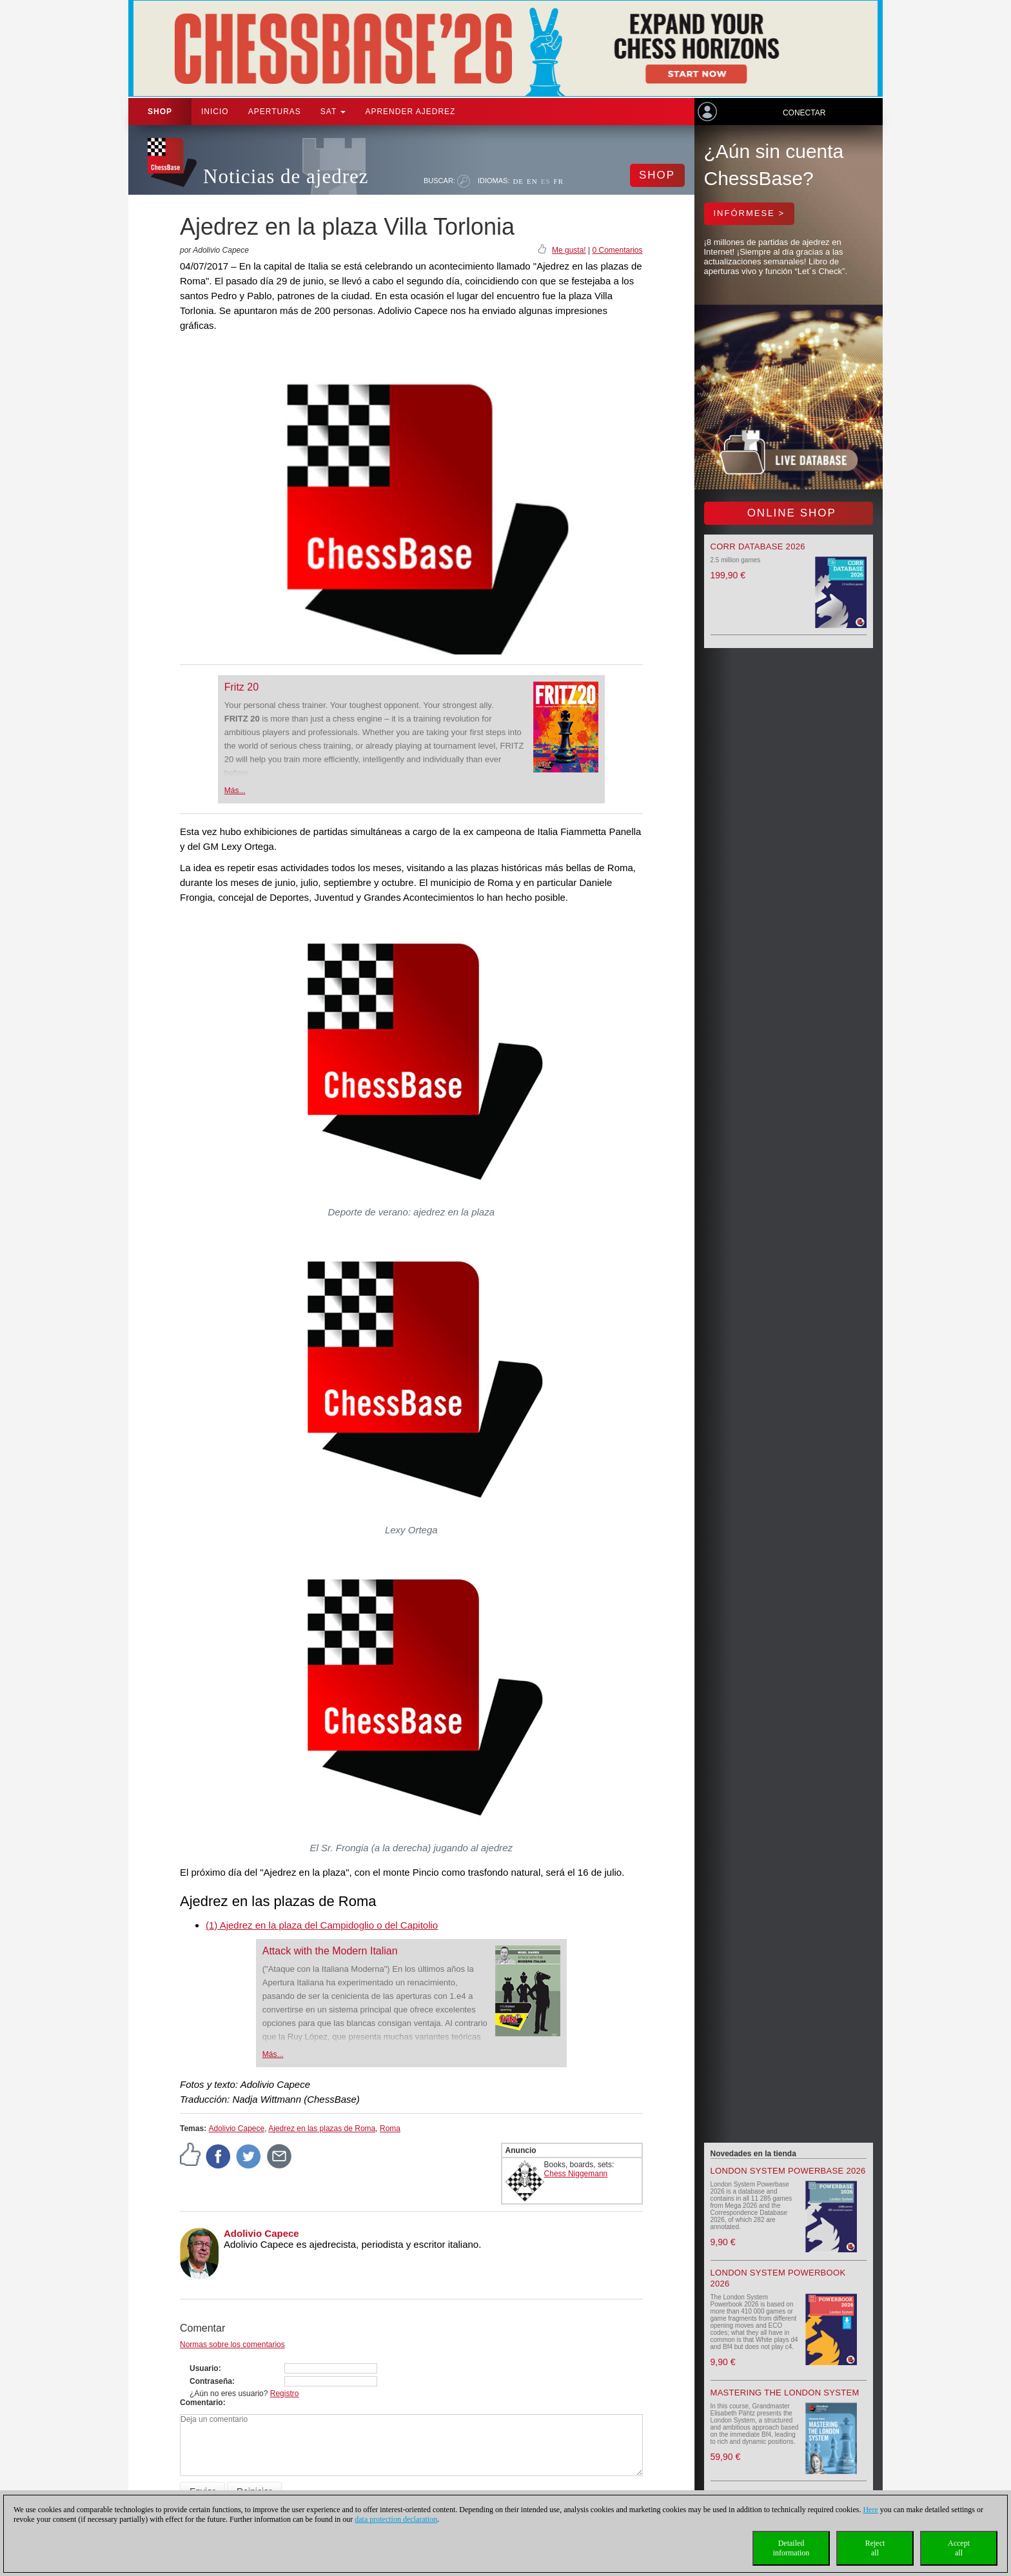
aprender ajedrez (410, 111)
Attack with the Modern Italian (330, 1950)
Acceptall (959, 2548)
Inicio (215, 111)
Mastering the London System (785, 2392)
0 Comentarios (617, 250)
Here (870, 2509)
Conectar (804, 112)
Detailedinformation (791, 2548)
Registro (284, 2393)
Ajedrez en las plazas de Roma (321, 2128)
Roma (390, 2128)
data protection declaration (396, 2519)
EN (532, 181)
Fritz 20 (241, 687)
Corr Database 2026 (758, 546)
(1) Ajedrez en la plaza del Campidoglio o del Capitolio (322, 1925)
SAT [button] (333, 111)
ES (546, 181)
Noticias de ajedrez (286, 176)
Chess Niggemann (576, 2173)
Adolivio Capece (236, 2128)
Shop (160, 111)
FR (559, 181)
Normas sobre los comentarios (232, 2344)
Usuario (204, 2368)
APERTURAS (274, 111)
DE (518, 181)
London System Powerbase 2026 (788, 2171)
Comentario (201, 2402)
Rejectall (875, 2548)
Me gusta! (569, 250)
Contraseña (211, 2381)
